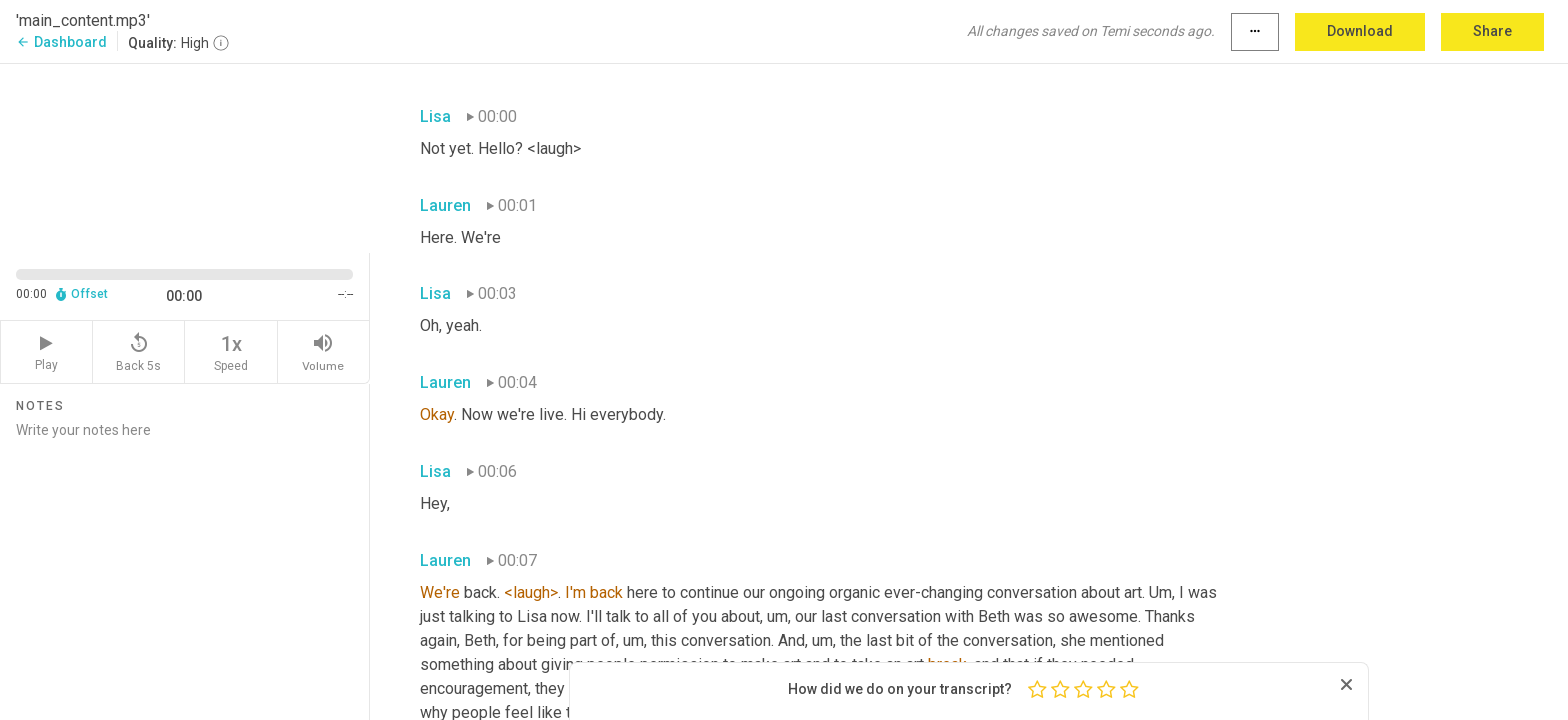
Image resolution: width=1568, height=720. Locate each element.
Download (1360, 31)
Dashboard (61, 42)
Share (1492, 31)
